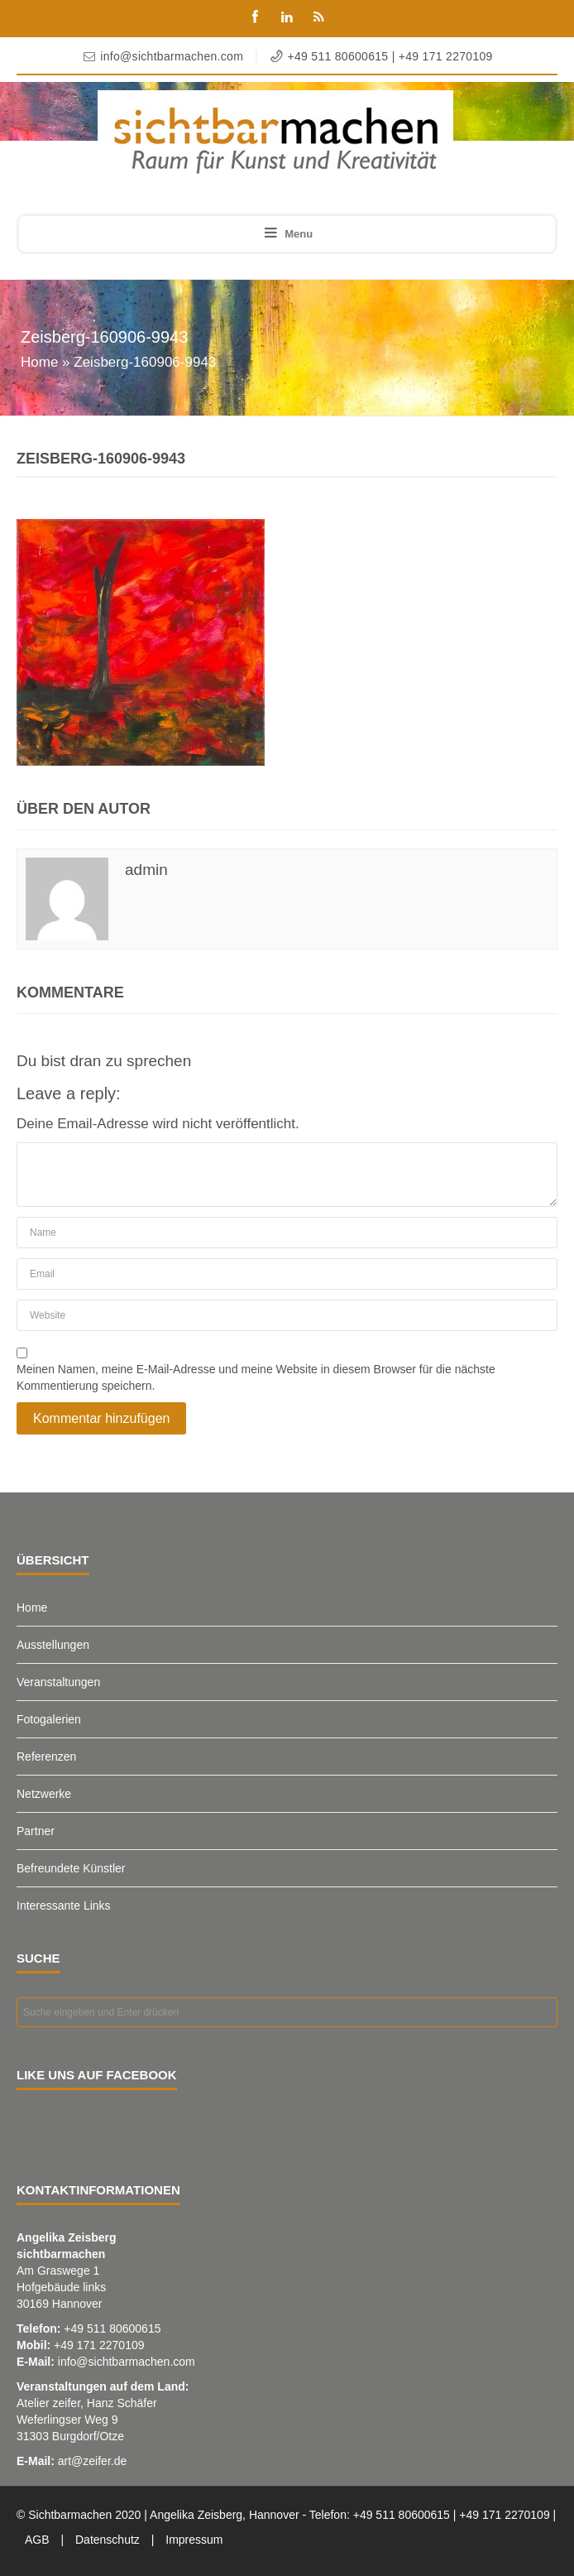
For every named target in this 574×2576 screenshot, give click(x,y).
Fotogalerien (49, 1719)
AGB (37, 2539)
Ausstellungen (53, 1644)
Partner (36, 1831)
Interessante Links (64, 1905)
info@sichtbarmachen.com (126, 2361)
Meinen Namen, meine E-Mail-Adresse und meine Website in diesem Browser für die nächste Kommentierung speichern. (256, 1377)
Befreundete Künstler (71, 1868)
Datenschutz (107, 2539)
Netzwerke (44, 1793)
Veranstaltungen (58, 1682)
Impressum (193, 2539)
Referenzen (46, 1756)
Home (39, 362)
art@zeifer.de (92, 2461)
